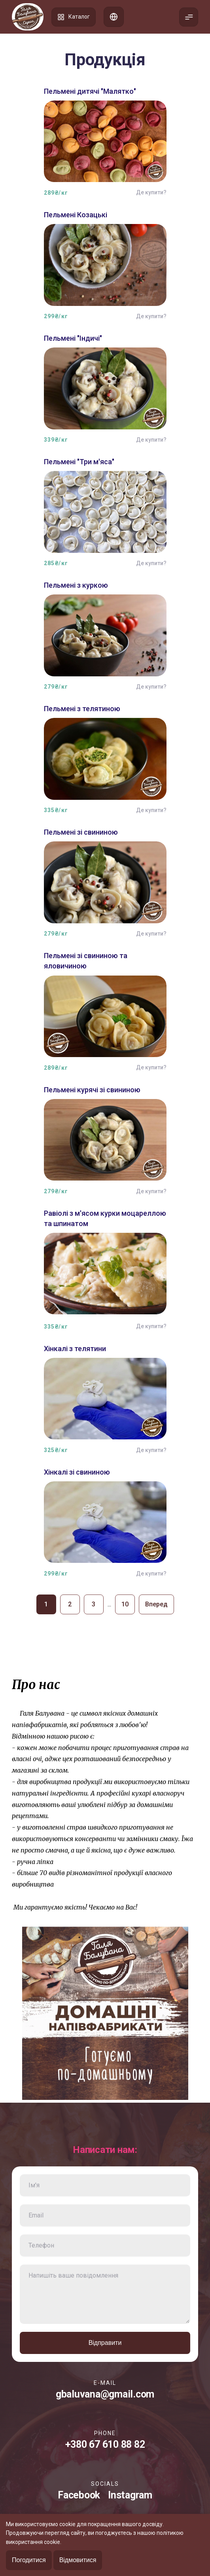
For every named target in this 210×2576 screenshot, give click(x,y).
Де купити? (151, 192)
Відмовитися (77, 2560)
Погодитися (29, 2560)
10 (125, 1604)
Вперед (156, 1604)
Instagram (130, 2495)
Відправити (105, 2342)
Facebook (79, 2495)
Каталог (73, 17)
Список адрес (114, 17)
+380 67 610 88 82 (105, 2444)
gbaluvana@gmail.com (105, 2394)
